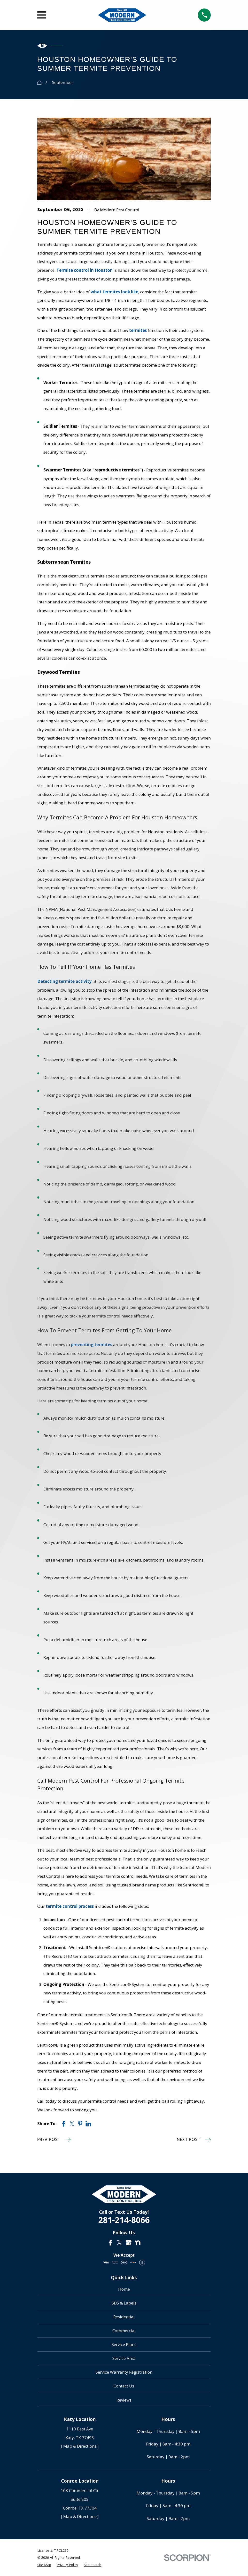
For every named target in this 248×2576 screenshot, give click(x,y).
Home (124, 2289)
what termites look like (114, 292)
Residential (124, 2317)
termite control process (70, 1906)
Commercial (124, 2330)
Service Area (124, 2358)
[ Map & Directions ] (80, 2446)
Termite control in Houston (84, 270)
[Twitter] (119, 2243)
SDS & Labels (124, 2303)
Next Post (194, 2140)
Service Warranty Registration (124, 2372)
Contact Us (124, 2386)
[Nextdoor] (137, 2243)
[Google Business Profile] (129, 2243)
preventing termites (91, 1344)
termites (138, 330)
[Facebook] (110, 2243)
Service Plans (124, 2344)
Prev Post (54, 2140)
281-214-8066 (124, 2220)
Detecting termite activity (64, 981)
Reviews (124, 2400)
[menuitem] (44, 2564)
